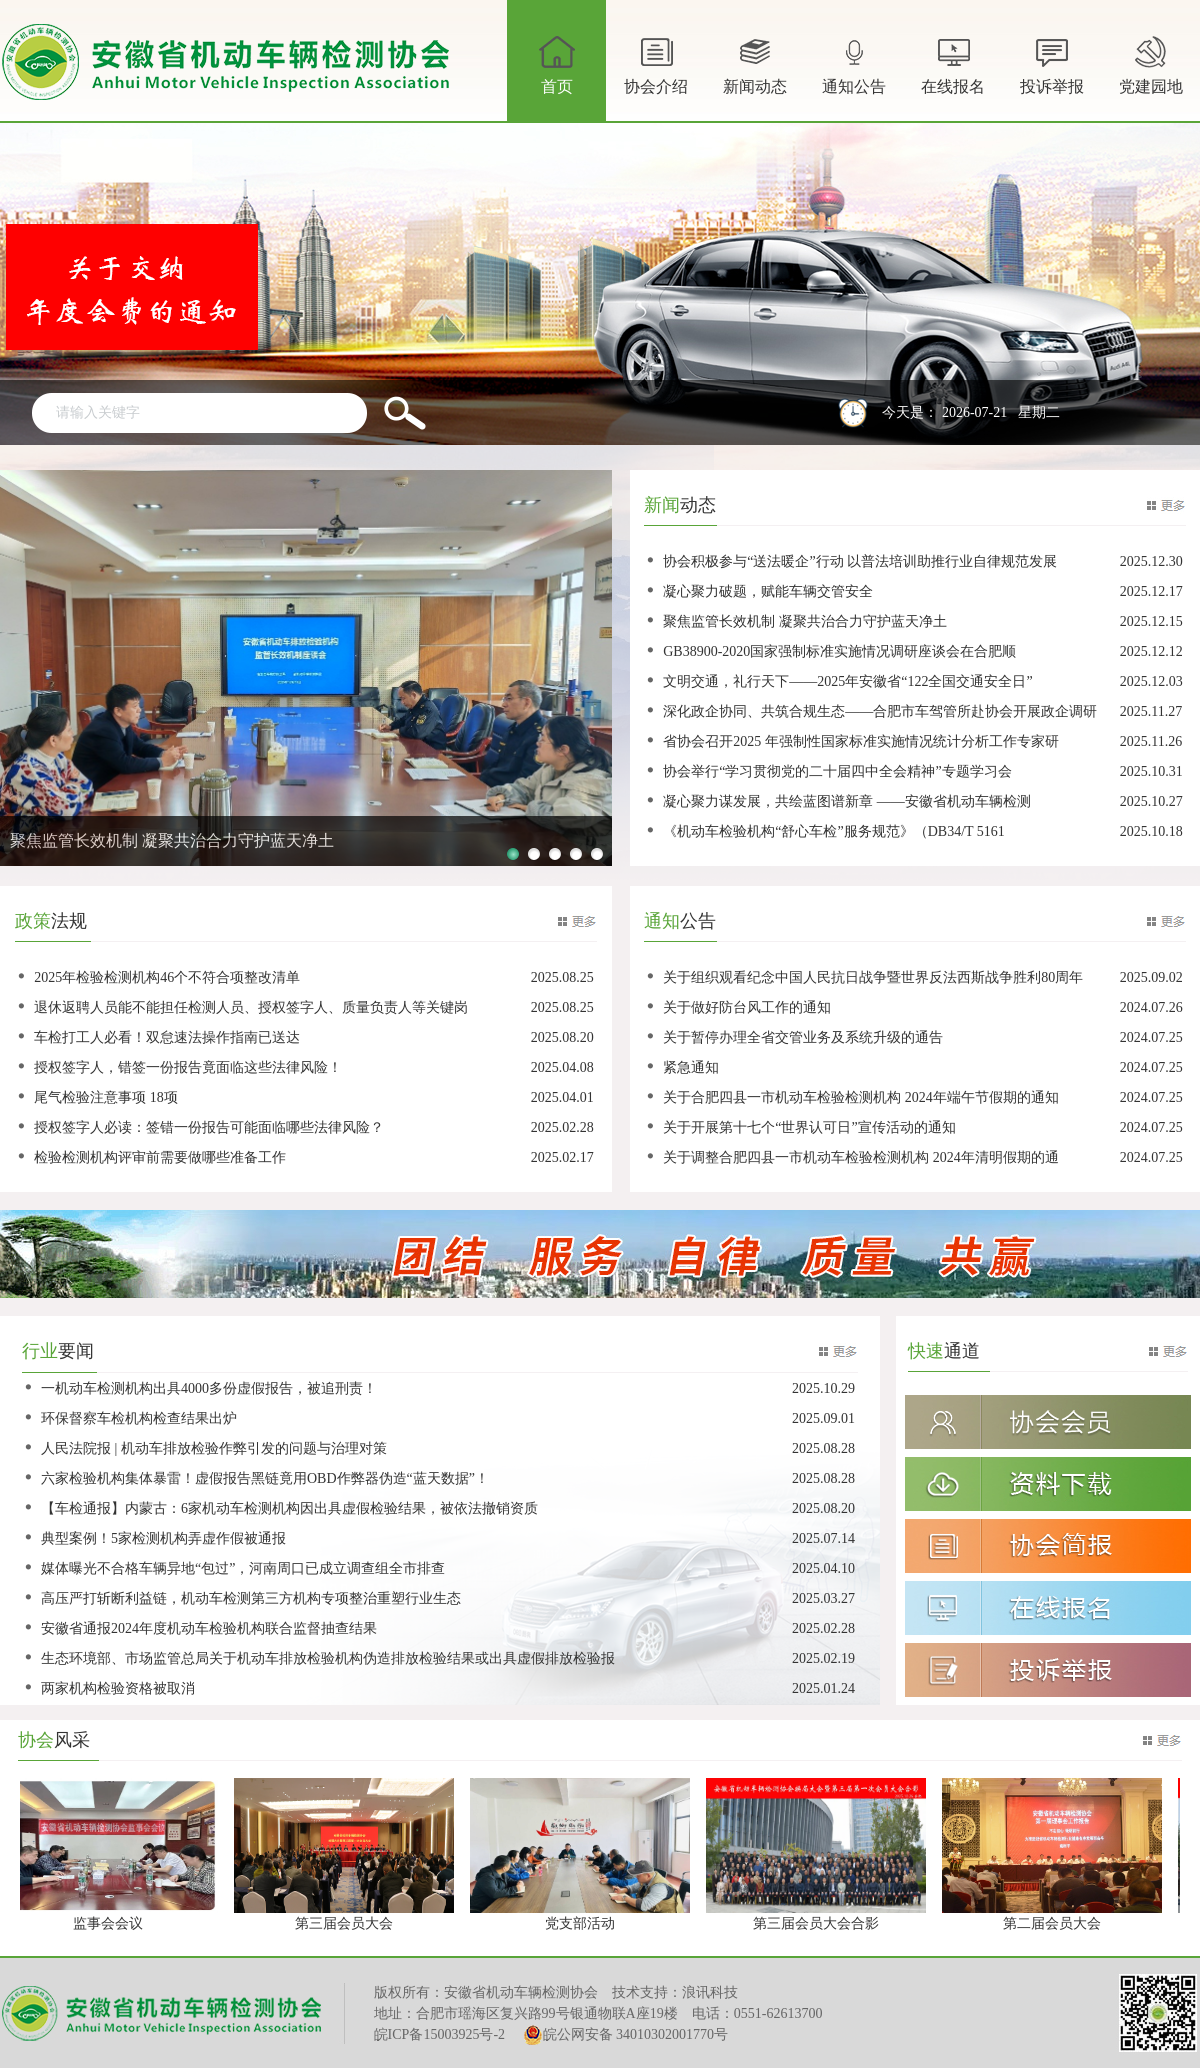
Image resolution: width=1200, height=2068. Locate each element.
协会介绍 (656, 76)
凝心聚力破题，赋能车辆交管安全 (768, 591)
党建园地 (1151, 63)
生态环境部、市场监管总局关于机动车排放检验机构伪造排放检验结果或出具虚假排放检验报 (328, 1658)
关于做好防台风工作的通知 (747, 1007)
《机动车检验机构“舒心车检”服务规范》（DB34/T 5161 (834, 831)
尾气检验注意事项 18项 (106, 1097)
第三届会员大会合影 (820, 1923)
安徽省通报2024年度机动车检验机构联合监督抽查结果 (209, 1628)
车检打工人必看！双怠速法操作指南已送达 (167, 1037)
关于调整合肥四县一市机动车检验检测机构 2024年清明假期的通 (861, 1157)
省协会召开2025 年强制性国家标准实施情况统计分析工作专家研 (861, 741)
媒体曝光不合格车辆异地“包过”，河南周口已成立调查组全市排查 (243, 1568)
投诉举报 (1052, 63)
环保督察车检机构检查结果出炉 (139, 1418)
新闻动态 (755, 76)
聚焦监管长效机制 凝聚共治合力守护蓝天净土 (805, 621)
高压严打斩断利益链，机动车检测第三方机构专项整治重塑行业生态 (251, 1598)
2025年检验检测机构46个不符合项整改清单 (167, 977)
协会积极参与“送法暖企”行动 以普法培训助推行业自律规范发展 (860, 561)
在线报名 (953, 63)
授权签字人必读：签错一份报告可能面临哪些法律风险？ (209, 1127)
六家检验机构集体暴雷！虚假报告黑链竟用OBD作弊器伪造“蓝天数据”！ (265, 1478)
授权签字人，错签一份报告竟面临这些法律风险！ (188, 1067)
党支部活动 (584, 1923)
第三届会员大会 (348, 1923)
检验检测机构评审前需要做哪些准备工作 (160, 1157)
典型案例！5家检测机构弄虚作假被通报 (163, 1538)
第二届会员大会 (1056, 1923)
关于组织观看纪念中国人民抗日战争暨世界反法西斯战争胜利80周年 (873, 977)
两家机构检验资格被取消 (118, 1688)
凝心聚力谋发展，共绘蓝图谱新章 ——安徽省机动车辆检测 (847, 801)
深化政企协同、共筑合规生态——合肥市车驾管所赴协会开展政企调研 (880, 711)
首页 (557, 63)
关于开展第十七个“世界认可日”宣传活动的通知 (809, 1127)
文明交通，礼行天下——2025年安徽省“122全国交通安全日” (847, 681)
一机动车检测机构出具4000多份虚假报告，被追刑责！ (209, 1388)
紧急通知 (691, 1067)
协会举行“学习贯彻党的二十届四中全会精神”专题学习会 (837, 771)
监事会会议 (112, 1923)
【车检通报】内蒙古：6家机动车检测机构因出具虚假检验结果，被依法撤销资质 (289, 1508)
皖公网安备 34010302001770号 (626, 2035)
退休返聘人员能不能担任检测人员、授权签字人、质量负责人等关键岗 (251, 1007)
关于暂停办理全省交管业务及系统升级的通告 (803, 1037)
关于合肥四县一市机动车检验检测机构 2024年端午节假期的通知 (861, 1097)
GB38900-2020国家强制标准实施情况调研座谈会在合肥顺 (839, 651)
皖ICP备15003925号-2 (439, 2034)
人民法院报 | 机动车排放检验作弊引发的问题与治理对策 (214, 1448)
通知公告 (854, 76)
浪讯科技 (710, 1992)
